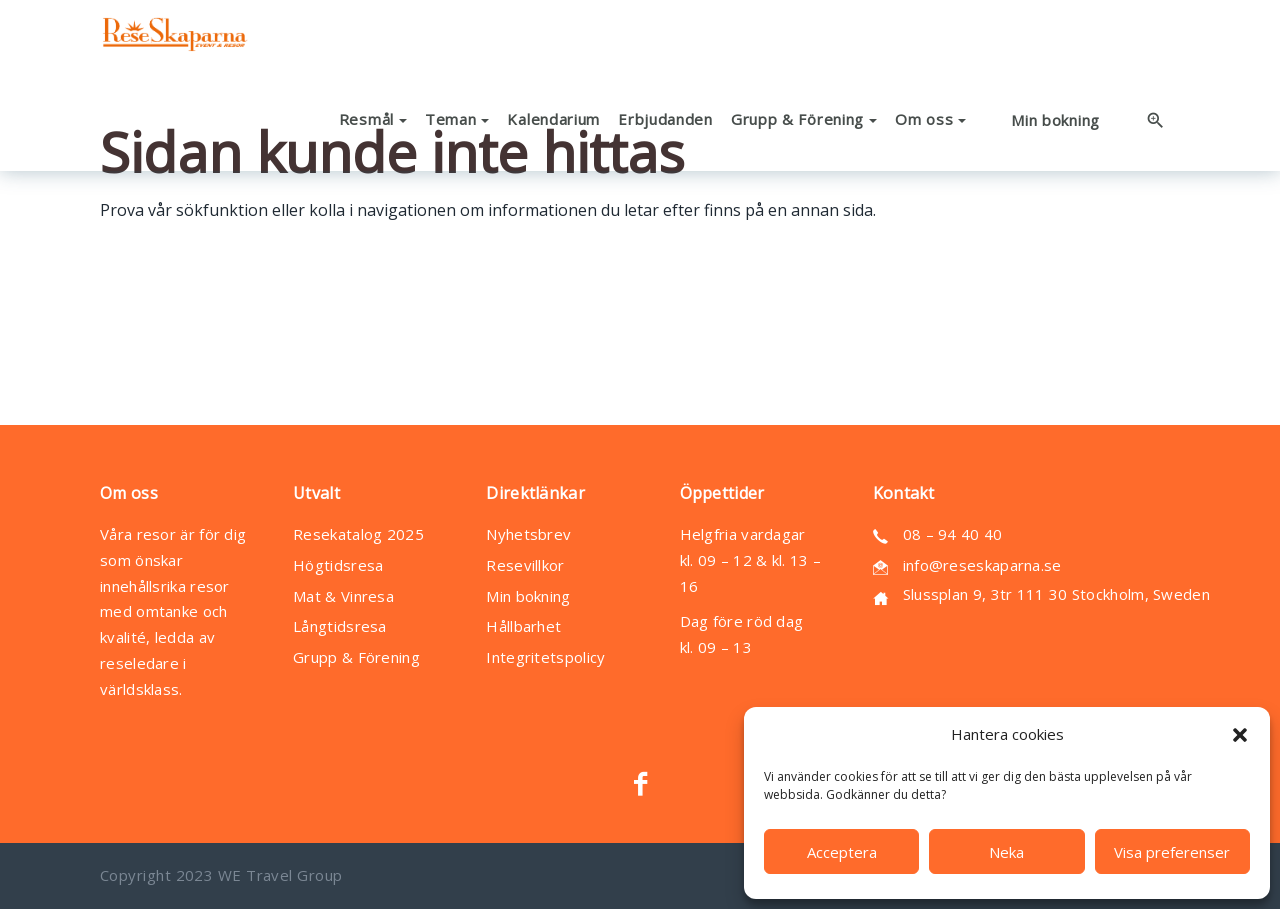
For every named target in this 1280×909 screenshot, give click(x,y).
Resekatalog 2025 (358, 534)
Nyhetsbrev (528, 534)
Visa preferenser (1172, 852)
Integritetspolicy (545, 657)
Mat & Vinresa (343, 596)
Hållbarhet (523, 626)
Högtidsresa (338, 565)
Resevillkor (525, 565)
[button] (1240, 735)
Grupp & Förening (356, 657)
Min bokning (528, 596)
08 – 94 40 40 (953, 534)
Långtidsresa (340, 626)
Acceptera (842, 852)
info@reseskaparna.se (982, 565)
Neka (1006, 852)
